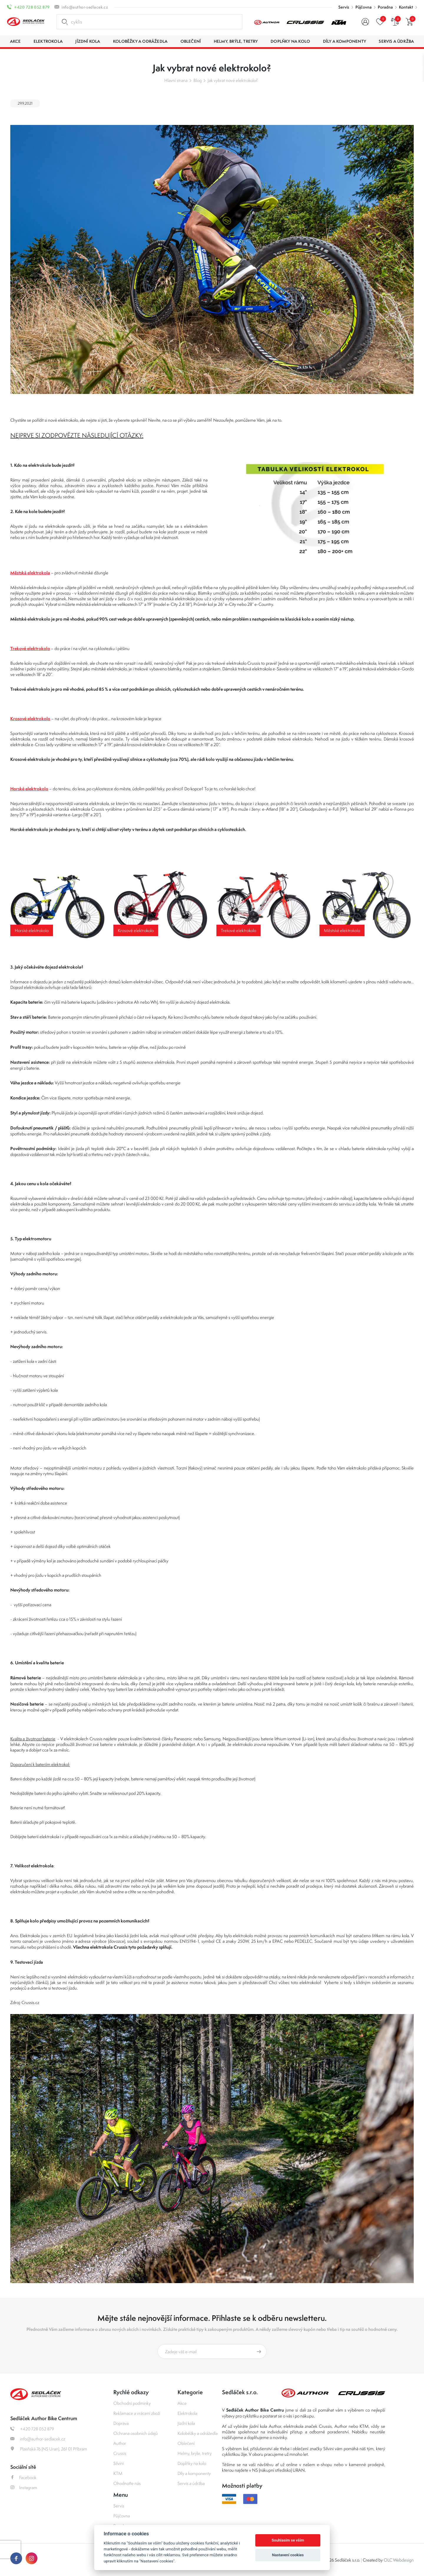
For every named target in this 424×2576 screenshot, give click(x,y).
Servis (343, 7)
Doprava (121, 2423)
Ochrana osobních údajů (135, 2433)
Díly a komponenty (194, 2473)
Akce (182, 2403)
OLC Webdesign (399, 2560)
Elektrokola (187, 2413)
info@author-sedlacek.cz (85, 7)
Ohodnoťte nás (127, 2483)
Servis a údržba (191, 2483)
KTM (117, 2473)
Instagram (23, 2487)
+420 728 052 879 (31, 7)
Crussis (119, 2453)
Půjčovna (363, 7)
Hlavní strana (176, 80)
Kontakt (406, 7)
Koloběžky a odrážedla (198, 2433)
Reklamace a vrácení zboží (136, 2413)
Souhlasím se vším (287, 2540)
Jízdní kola (186, 2423)
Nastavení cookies (288, 2555)
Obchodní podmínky (132, 2403)
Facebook (23, 2477)
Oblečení (186, 2443)
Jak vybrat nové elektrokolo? (233, 80)
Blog (197, 80)
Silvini (118, 2463)
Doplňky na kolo (192, 2463)
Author (119, 2443)
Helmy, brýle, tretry (195, 2453)
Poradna (385, 7)
